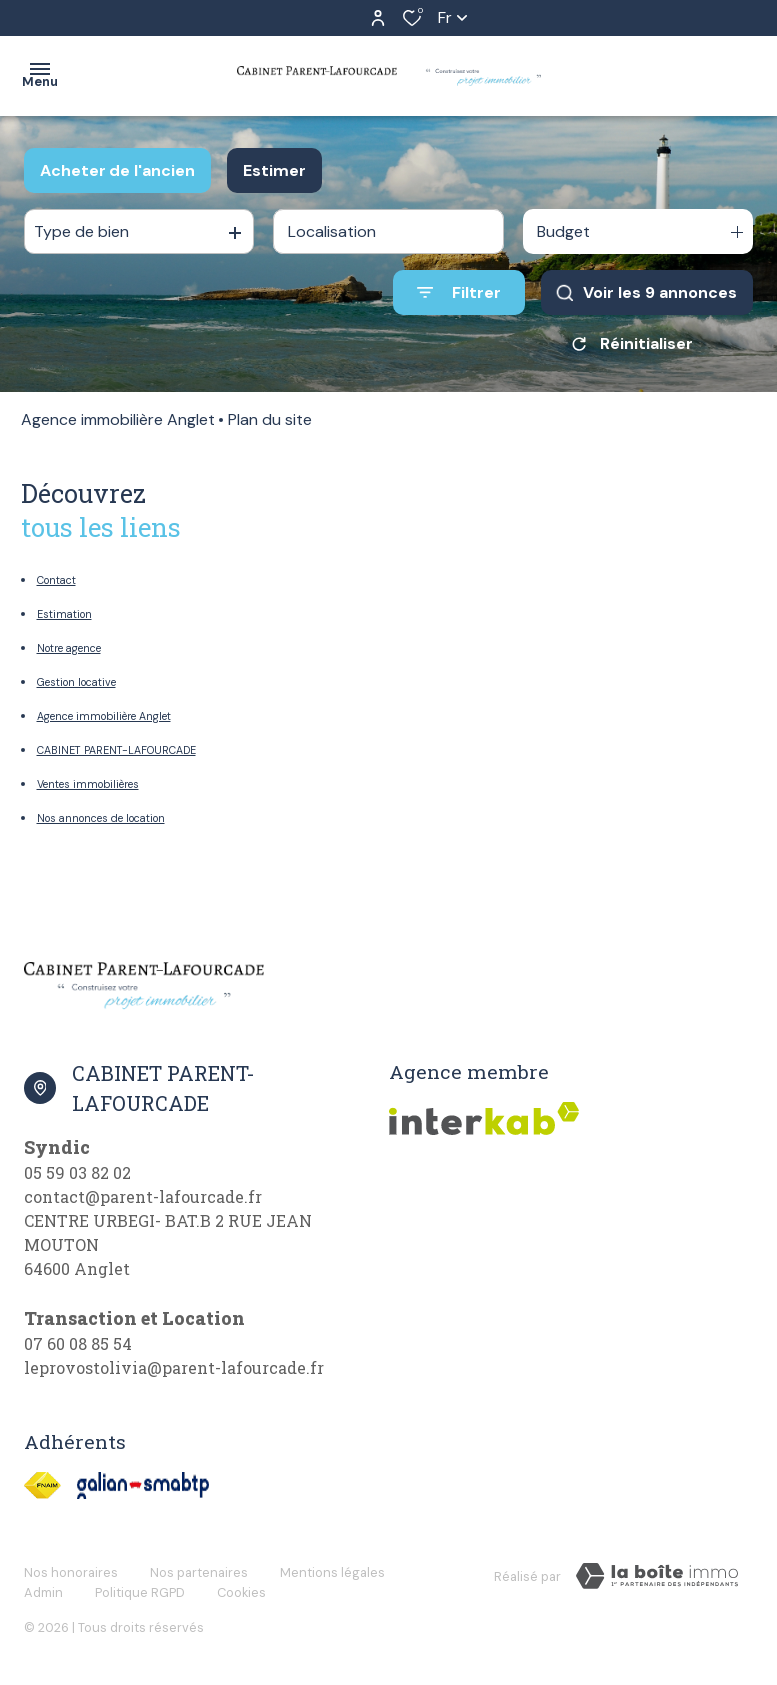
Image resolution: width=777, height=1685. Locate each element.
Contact (56, 580)
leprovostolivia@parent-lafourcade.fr (174, 1367)
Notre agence (69, 648)
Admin (43, 1592)
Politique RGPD (140, 1592)
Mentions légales (332, 1572)
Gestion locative (76, 682)
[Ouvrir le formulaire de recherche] (459, 292)
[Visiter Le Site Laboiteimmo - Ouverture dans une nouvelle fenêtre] (657, 1576)
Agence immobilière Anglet (118, 419)
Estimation (64, 614)
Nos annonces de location (101, 818)
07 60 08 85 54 (78, 1343)
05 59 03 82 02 (77, 1172)
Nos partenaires (199, 1572)
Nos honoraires (71, 1572)
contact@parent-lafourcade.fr (143, 1196)
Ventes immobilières (88, 784)
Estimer (274, 170)
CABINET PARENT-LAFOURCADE (116, 750)
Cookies (241, 1592)
